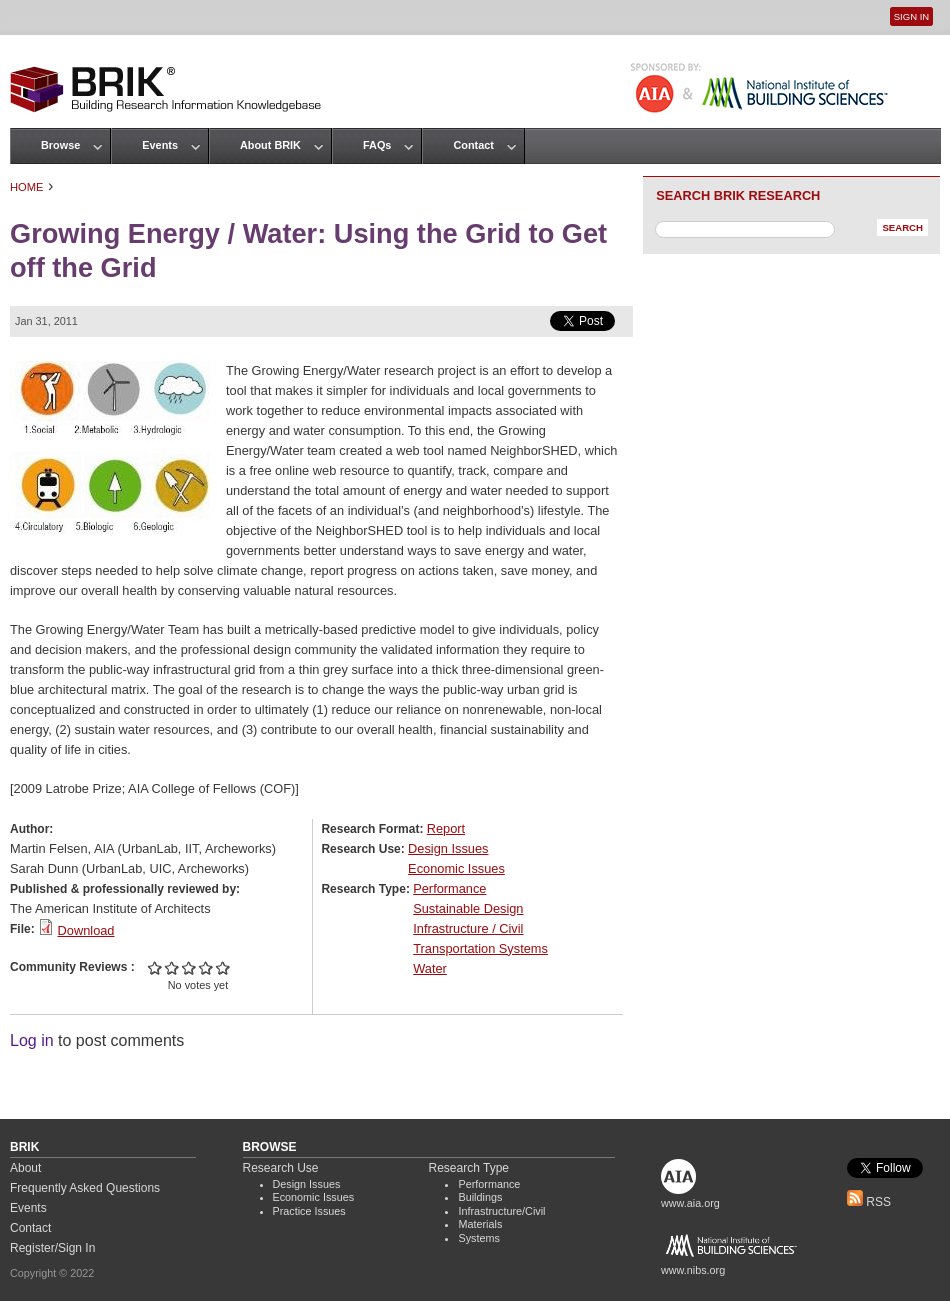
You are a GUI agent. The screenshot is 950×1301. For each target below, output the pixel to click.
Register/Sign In (52, 1248)
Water (430, 968)
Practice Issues (309, 1211)
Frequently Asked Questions (85, 1188)
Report (446, 828)
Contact (473, 145)
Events (160, 145)
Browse (60, 145)
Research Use (281, 1168)
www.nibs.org (693, 1270)
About (25, 1168)
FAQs (377, 145)
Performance (449, 888)
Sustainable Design (468, 908)
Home (27, 187)
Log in (32, 1040)
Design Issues (448, 848)
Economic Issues (456, 868)
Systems (478, 1238)
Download (86, 930)
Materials (480, 1224)
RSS (869, 1202)
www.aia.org (690, 1203)
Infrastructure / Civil (468, 928)
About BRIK (270, 145)
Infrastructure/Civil (501, 1211)
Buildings (480, 1197)
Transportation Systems (480, 948)
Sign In (911, 16)
